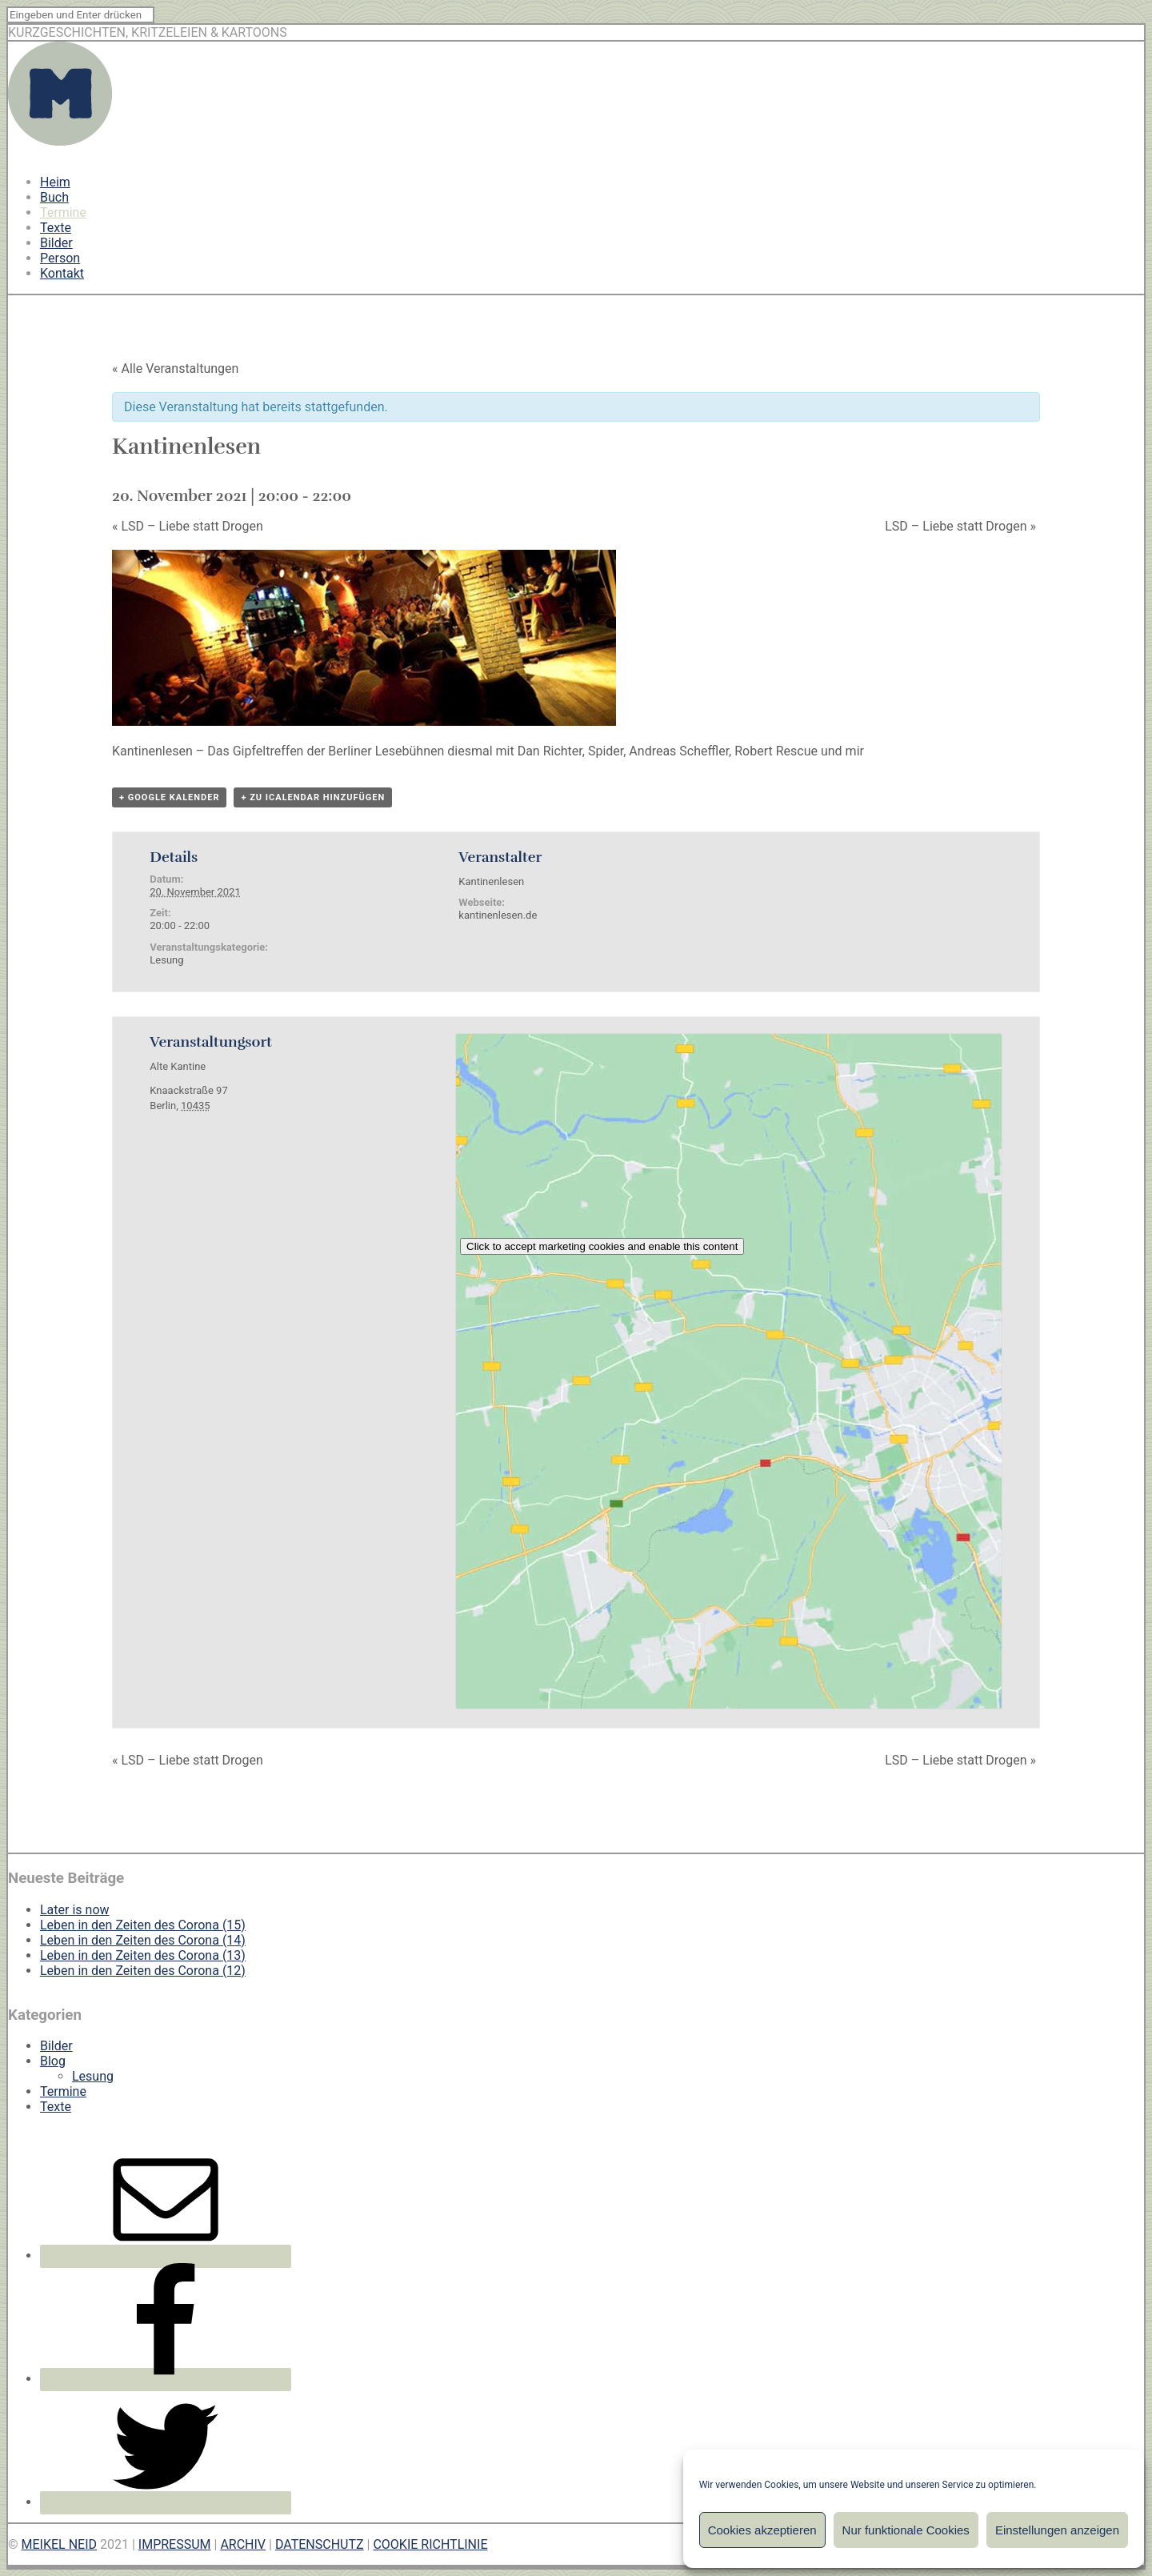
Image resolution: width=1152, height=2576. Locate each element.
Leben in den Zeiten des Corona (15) (143, 1925)
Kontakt (62, 273)
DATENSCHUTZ (319, 2544)
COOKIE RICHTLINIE (430, 2544)
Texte (55, 227)
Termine (63, 212)
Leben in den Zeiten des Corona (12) (143, 1970)
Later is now (75, 1909)
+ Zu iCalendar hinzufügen (313, 797)
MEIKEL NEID (60, 2544)
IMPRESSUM (174, 2544)
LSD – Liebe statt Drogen (187, 526)
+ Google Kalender (169, 797)
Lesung (166, 960)
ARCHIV (243, 2544)
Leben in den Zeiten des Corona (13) (143, 1955)
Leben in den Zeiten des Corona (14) (143, 1940)
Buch (54, 197)
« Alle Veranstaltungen (175, 368)
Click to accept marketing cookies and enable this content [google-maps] (602, 1246)
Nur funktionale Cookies (906, 2530)
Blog (53, 2061)
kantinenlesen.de (497, 915)
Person (60, 258)
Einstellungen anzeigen (1057, 2530)
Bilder (56, 242)
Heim (55, 182)
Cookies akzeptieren (762, 2530)
